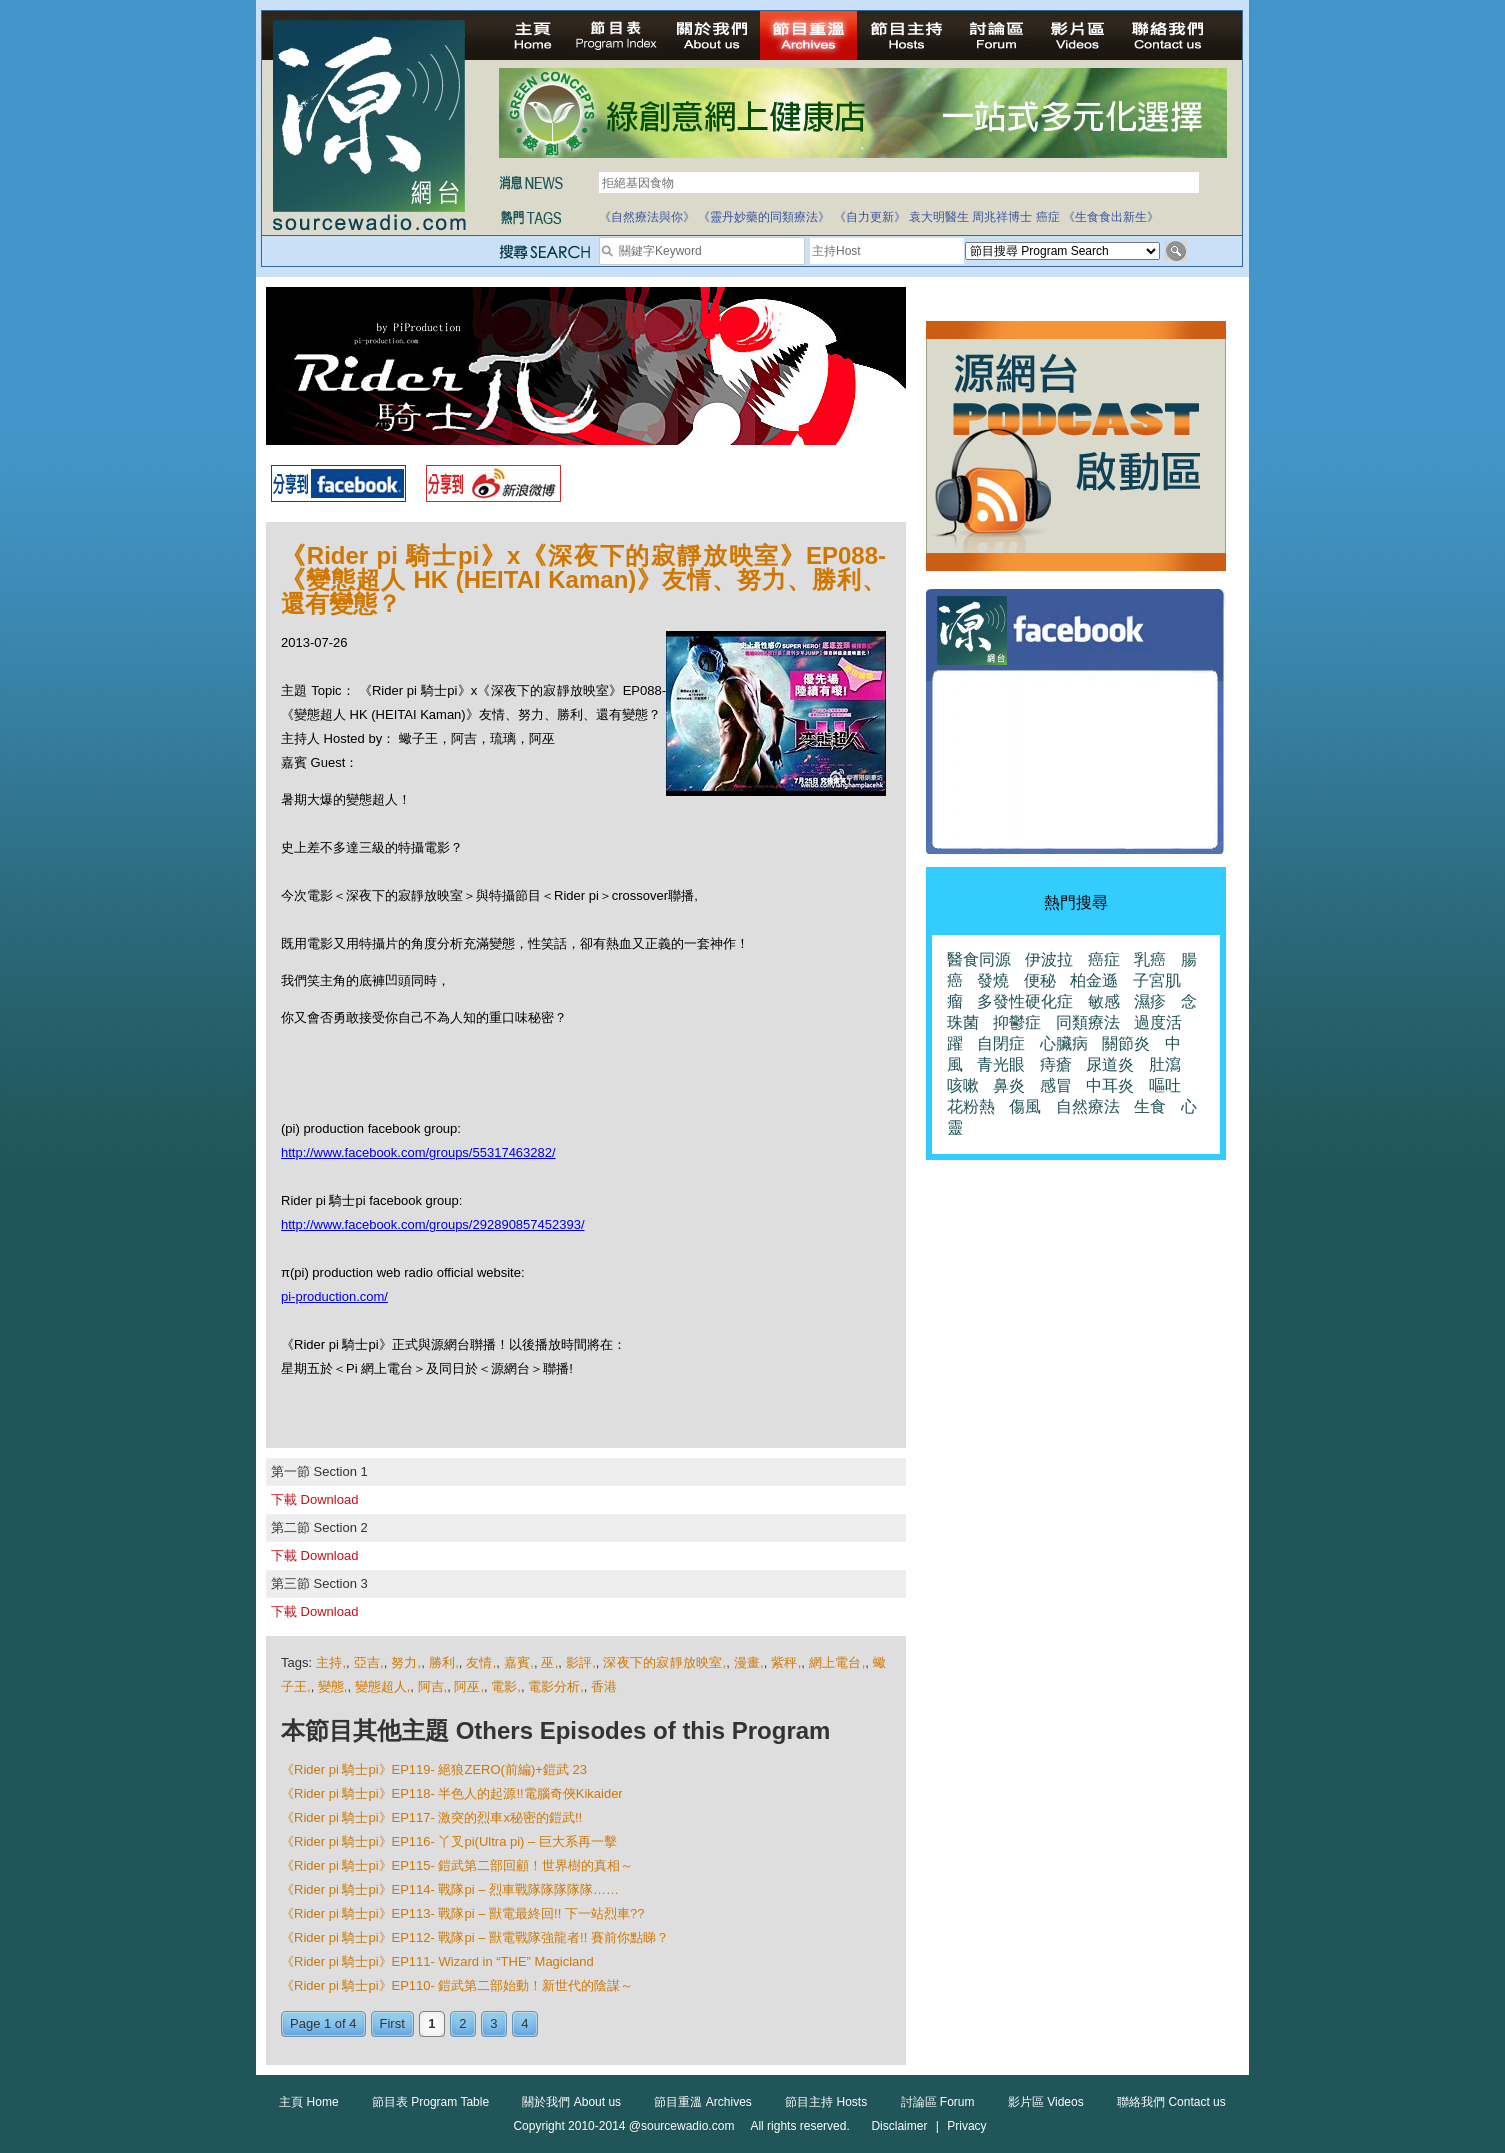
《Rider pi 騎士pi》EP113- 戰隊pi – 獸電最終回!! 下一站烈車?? (462, 1913)
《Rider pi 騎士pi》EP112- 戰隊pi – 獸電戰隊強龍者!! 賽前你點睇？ (475, 1937)
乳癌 (1150, 959)
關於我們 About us (571, 2102)
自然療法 (1088, 1106)
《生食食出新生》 (1111, 217)
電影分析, (556, 1686)
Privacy (966, 2126)
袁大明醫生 (939, 217)
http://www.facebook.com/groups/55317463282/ (418, 1152)
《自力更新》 (870, 217)
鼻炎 (1009, 1085)
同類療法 (1088, 1022)
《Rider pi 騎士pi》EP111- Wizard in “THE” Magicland (437, 1961)
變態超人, (383, 1686)
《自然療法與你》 (647, 217)
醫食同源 (979, 959)
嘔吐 (1165, 1085)
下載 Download (314, 1499)
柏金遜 (1094, 980)
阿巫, (469, 1686)
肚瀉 (1165, 1064)
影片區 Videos (1046, 2102)
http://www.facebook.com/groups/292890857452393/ (433, 1224)
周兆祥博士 (1002, 217)
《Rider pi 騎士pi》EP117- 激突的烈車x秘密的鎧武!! (431, 1817)
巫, (549, 1662)
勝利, (444, 1662)
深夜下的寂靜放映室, (664, 1662)
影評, (581, 1662)
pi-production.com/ (334, 1296)
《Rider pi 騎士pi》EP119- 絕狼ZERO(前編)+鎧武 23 (434, 1769)
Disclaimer (899, 2126)
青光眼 (1001, 1064)
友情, (481, 1662)
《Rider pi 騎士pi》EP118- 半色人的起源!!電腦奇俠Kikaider (452, 1793)
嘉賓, (519, 1662)
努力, (406, 1662)
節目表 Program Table (430, 2102)
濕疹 (1150, 1001)
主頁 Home (308, 2102)
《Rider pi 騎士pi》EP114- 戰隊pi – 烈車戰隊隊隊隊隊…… (450, 1889)
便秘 (1040, 980)
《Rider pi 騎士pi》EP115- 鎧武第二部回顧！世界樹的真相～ (457, 1865)
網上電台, (837, 1662)
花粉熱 (971, 1106)
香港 (604, 1686)
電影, (506, 1686)
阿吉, (433, 1686)
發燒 (993, 980)
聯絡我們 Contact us (1171, 2102)
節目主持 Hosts (826, 2102)
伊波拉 (1049, 959)
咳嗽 (963, 1085)
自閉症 (1001, 1043)
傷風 (1025, 1106)
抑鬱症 (1017, 1022)
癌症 (1048, 217)
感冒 (1056, 1085)
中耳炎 (1110, 1085)
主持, (331, 1662)
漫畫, (749, 1662)
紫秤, (786, 1662)
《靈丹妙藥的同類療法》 (764, 217)
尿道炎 (1110, 1064)
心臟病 (1064, 1043)
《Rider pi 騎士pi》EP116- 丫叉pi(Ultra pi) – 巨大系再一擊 (449, 1841)
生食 (1150, 1106)
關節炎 (1126, 1043)
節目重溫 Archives (702, 2102)
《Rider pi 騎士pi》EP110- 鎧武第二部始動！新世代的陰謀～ (457, 1985)
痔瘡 (1056, 1064)
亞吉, (369, 1662)
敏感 (1104, 1001)
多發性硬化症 (1025, 1001)
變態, (333, 1686)
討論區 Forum (938, 2102)
